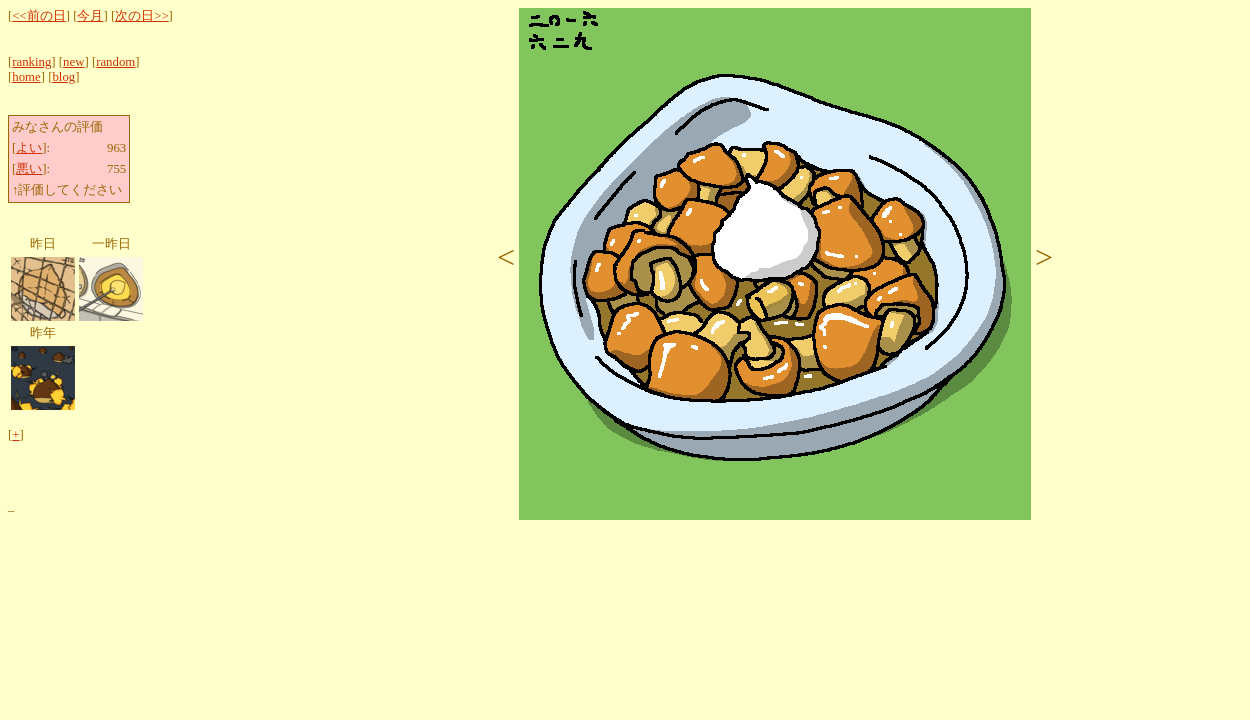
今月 (90, 16)
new (73, 62)
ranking (31, 62)
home (26, 77)
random (115, 62)
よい (29, 148)
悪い (29, 169)
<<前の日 (38, 16)
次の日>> (141, 16)
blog (63, 77)
